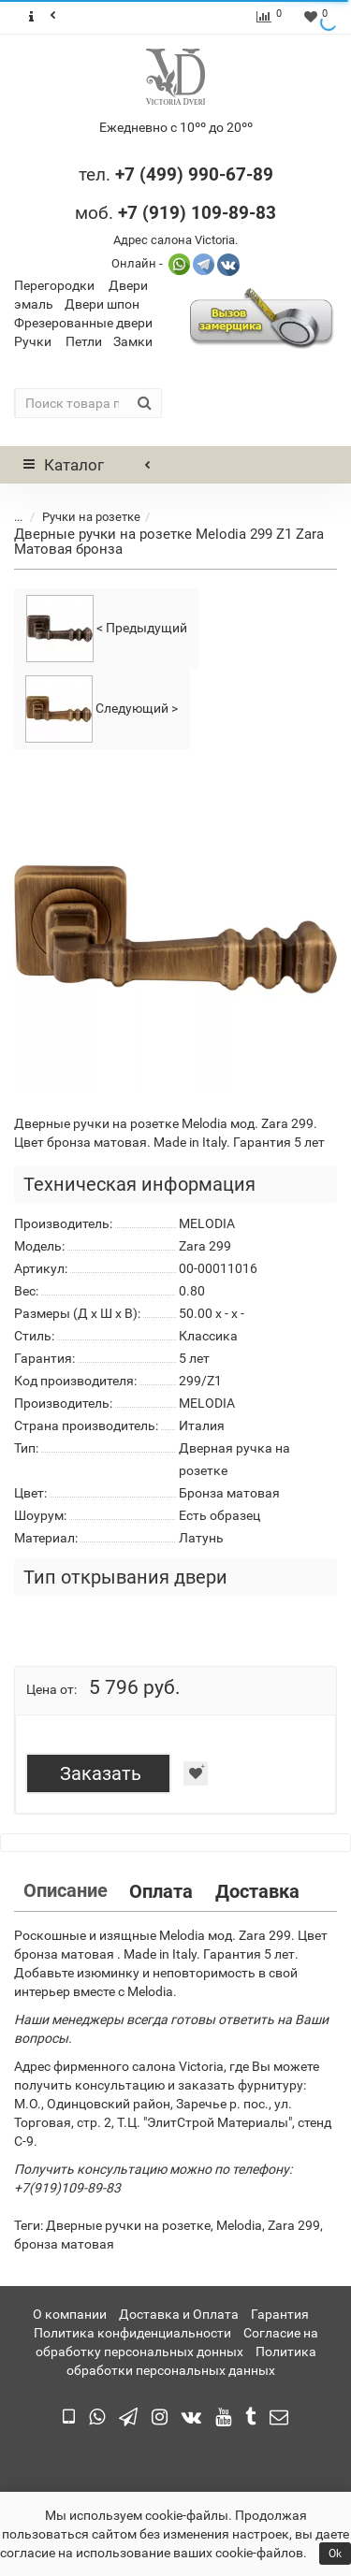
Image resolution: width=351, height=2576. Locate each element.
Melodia (239, 2225)
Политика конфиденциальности (132, 2332)
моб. (175, 213)
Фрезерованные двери (83, 322)
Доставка (257, 1891)
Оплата (161, 1891)
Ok (335, 2553)
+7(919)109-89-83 (67, 2187)
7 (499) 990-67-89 (198, 174)
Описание (65, 1890)
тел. (97, 174)
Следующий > (101, 709)
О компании (70, 2314)
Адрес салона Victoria (174, 240)
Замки (133, 341)
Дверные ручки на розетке (128, 2225)
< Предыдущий (106, 628)
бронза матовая (64, 2243)
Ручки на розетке (91, 517)
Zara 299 (294, 2225)
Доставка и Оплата (179, 2314)
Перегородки (54, 285)
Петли (84, 341)
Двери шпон (102, 304)
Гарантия (280, 2314)
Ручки (32, 341)
